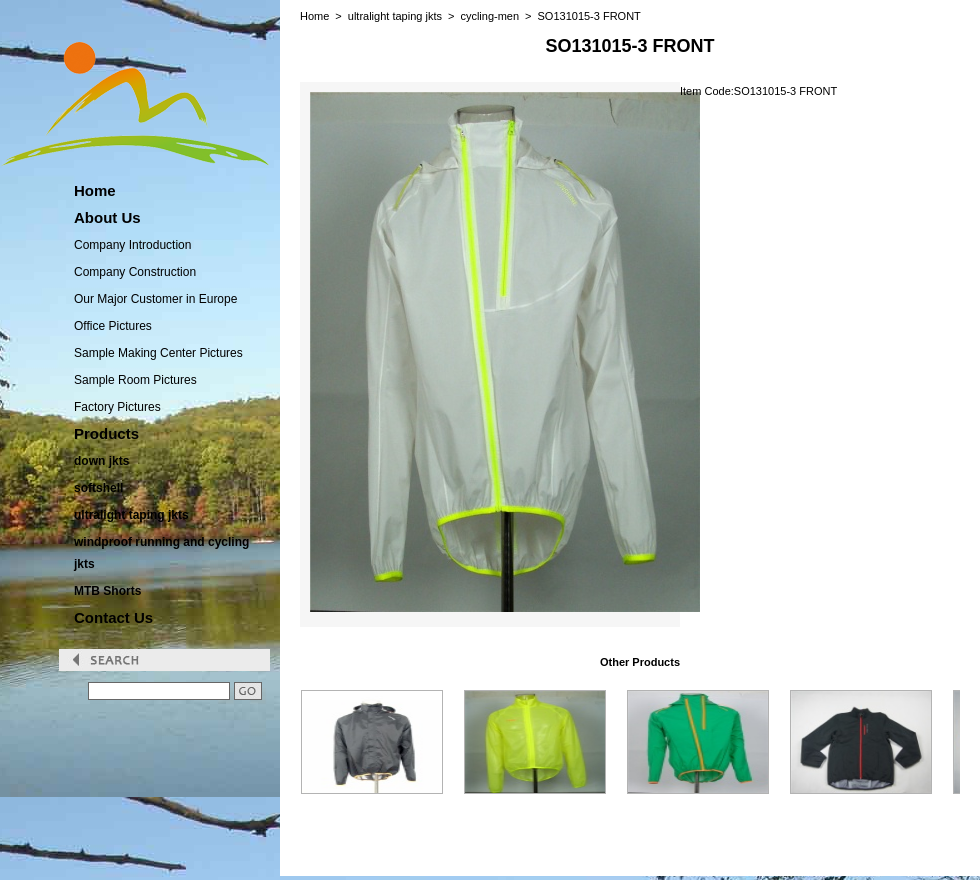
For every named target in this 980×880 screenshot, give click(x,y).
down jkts (101, 461)
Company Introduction (132, 245)
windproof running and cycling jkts (161, 553)
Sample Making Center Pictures (158, 353)
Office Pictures (113, 326)
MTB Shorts (107, 591)
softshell (98, 488)
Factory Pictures (117, 407)
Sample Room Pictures (135, 380)
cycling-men (489, 16)
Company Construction (135, 272)
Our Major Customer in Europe (155, 299)
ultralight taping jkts (131, 515)
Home (314, 16)
